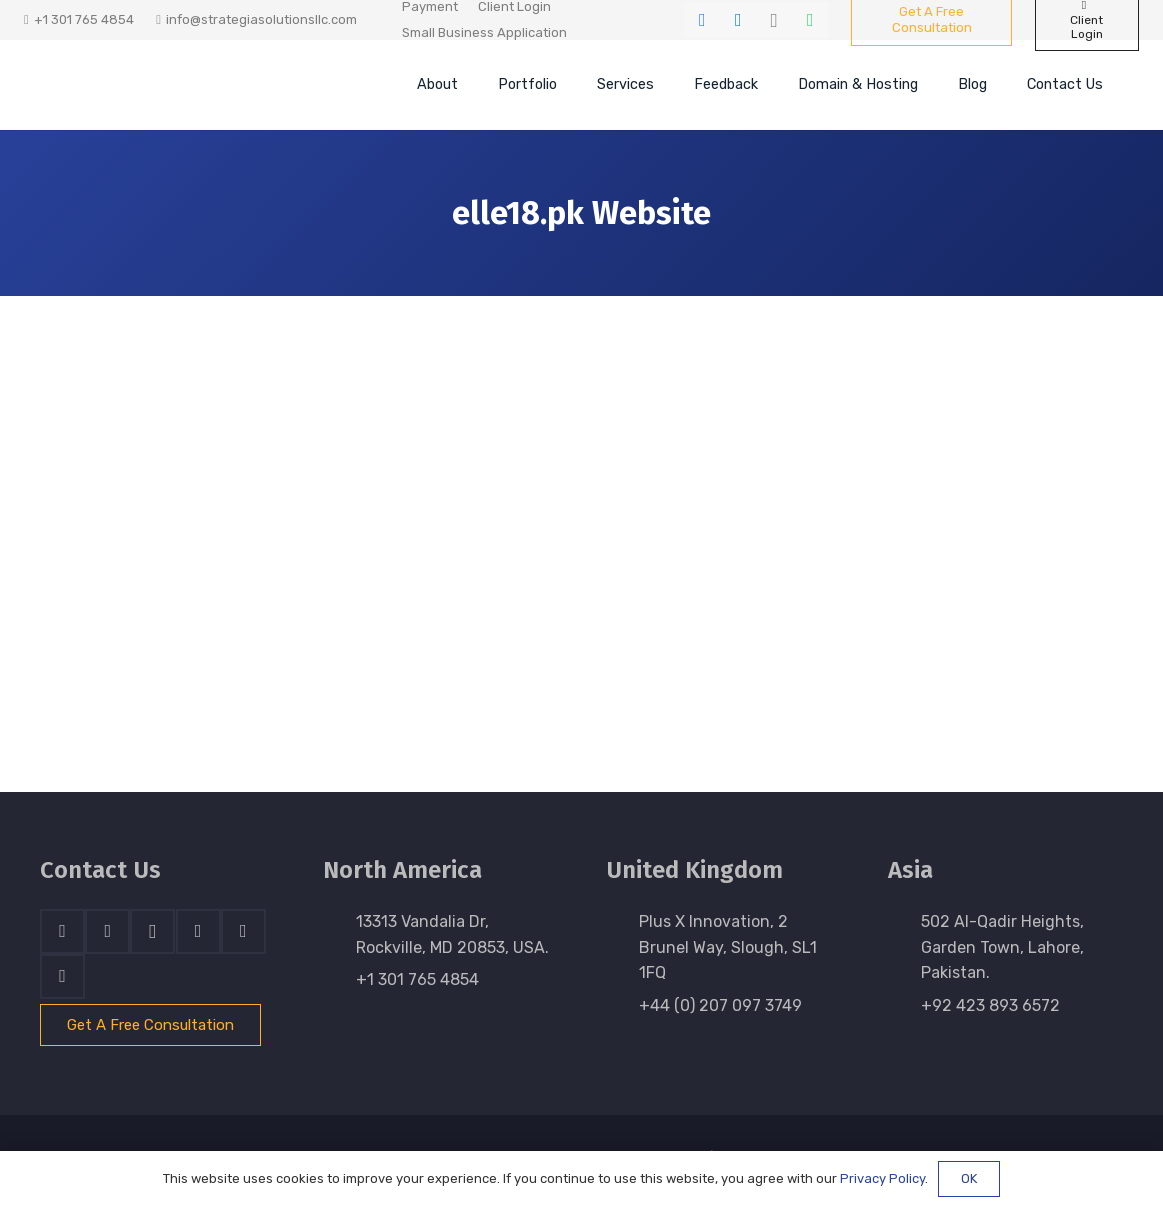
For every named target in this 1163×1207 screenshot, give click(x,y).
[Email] (62, 976)
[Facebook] (702, 20)
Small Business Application (484, 32)
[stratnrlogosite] (175, 85)
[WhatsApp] (810, 20)
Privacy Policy (882, 1178)
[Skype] (198, 931)
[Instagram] (774, 20)
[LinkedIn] (738, 20)
